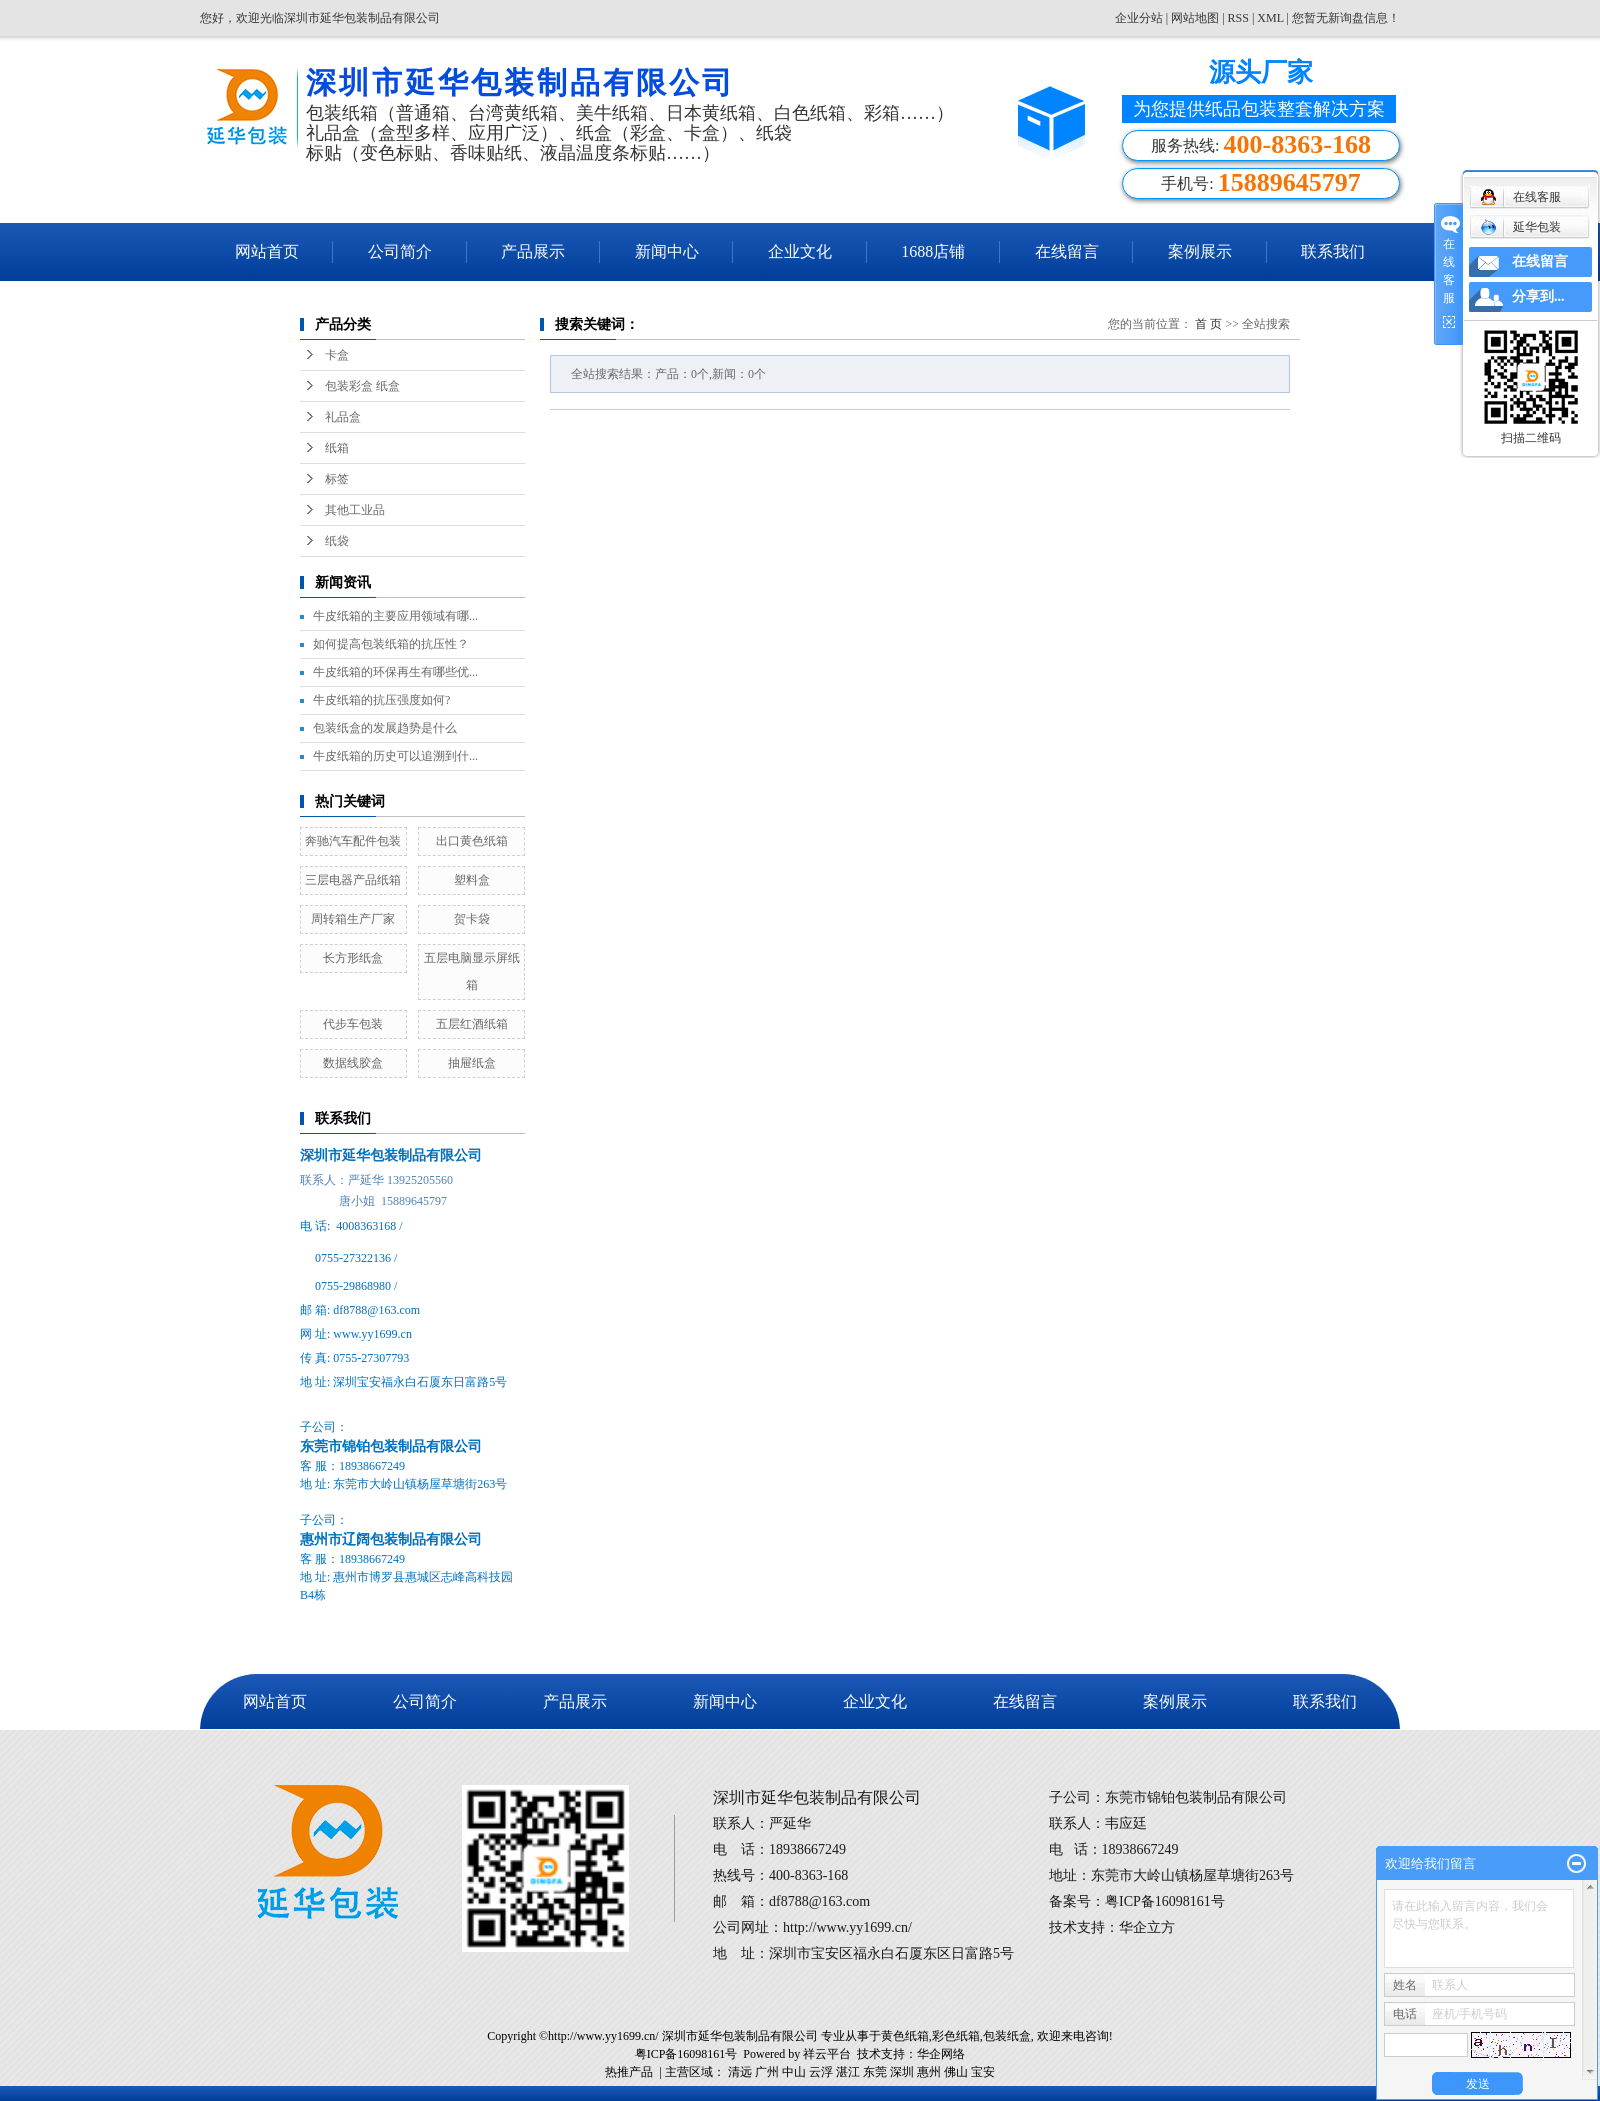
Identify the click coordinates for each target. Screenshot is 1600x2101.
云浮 (821, 2072)
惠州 (929, 2072)
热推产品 (629, 2072)
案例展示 (1200, 251)
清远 (740, 2072)
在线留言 (1067, 251)
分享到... (1538, 296)
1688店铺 (933, 251)
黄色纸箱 (905, 2036)
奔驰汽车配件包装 (353, 841)
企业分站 (1139, 18)
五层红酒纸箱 (472, 1024)
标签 (337, 479)
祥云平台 (827, 2054)
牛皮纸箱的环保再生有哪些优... (395, 672)
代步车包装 (353, 1024)
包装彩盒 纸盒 (362, 386)
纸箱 (337, 448)
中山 (794, 2072)
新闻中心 (667, 251)
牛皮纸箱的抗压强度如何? (381, 700)
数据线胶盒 (353, 1063)
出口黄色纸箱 (472, 841)
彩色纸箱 (956, 2036)
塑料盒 (472, 880)
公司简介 (400, 251)
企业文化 (800, 251)
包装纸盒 (1007, 2036)
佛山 (956, 2072)
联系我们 (1333, 251)
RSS (1238, 18)
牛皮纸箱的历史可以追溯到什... (395, 756)
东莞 (875, 2072)
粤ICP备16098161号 (686, 2054)
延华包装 (1520, 227)
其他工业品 (355, 510)
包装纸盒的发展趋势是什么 (385, 728)
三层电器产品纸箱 (353, 880)
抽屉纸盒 (472, 1063)
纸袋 (337, 541)
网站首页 (267, 251)
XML (1270, 18)
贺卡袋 (472, 919)
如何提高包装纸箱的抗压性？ (391, 644)
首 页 (1208, 324)
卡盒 (337, 355)
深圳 (902, 2072)
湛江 (848, 2072)
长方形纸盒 (353, 958)
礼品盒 (343, 417)
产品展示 (533, 251)
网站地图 (1196, 18)
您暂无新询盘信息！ (1346, 18)
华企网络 (941, 2054)
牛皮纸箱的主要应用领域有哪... (395, 616)
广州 (767, 2072)
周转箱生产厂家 (353, 919)
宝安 (983, 2072)
